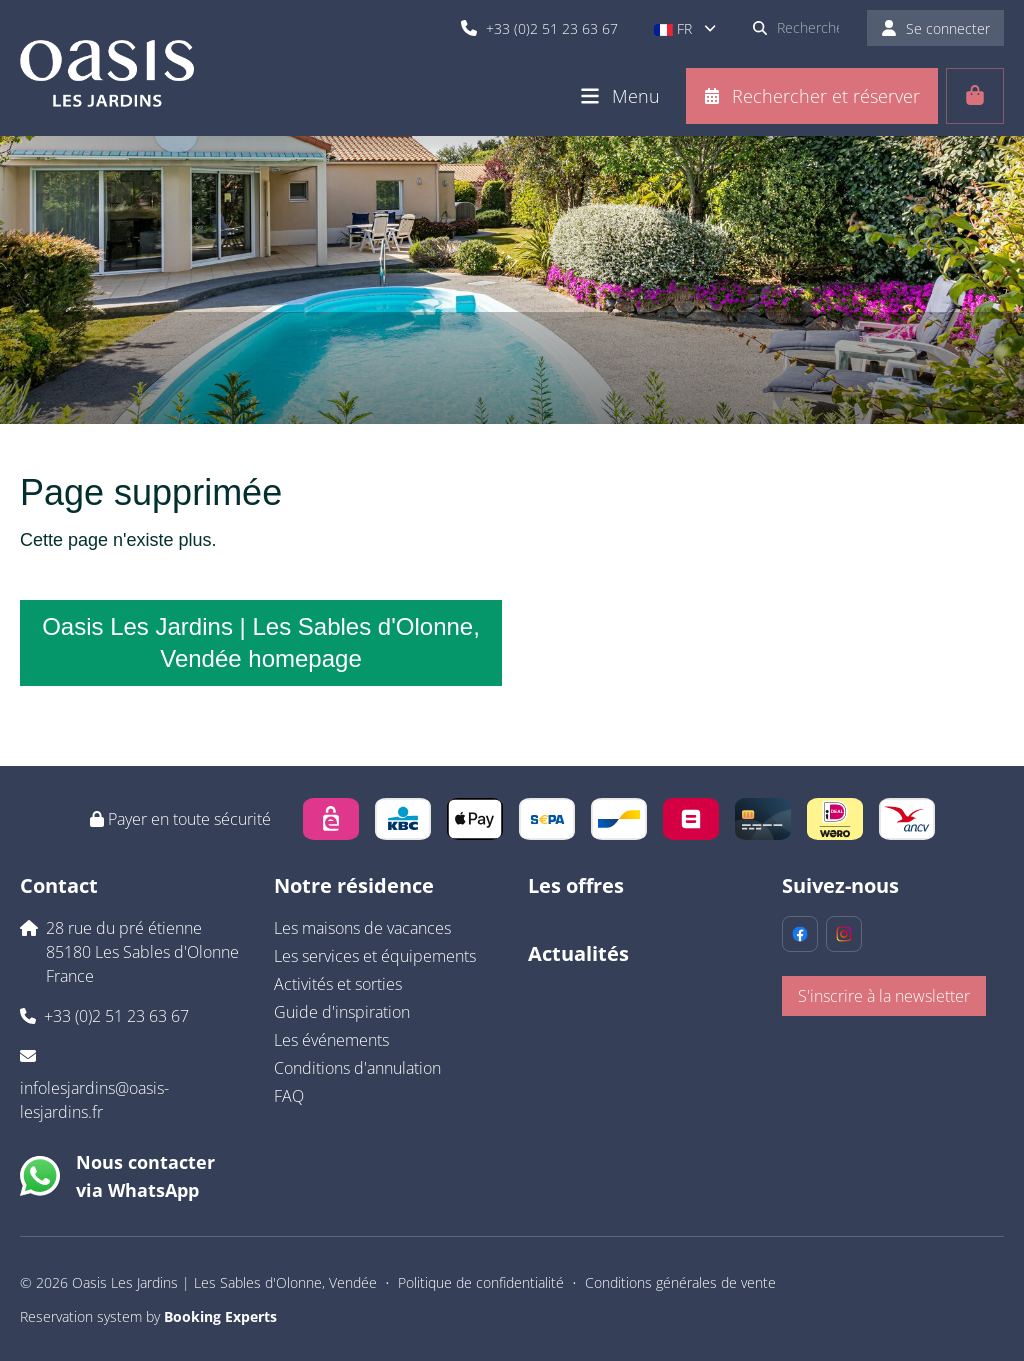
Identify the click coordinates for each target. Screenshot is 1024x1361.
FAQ (289, 1096)
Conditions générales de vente (680, 1282)
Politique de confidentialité (481, 1282)
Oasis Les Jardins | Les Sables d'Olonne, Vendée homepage (261, 642)
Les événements (331, 1040)
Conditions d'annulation (357, 1068)
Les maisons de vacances (362, 928)
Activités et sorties (338, 984)
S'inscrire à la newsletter (884, 996)
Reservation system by (148, 1316)
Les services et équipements (375, 956)
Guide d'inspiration (342, 1012)
